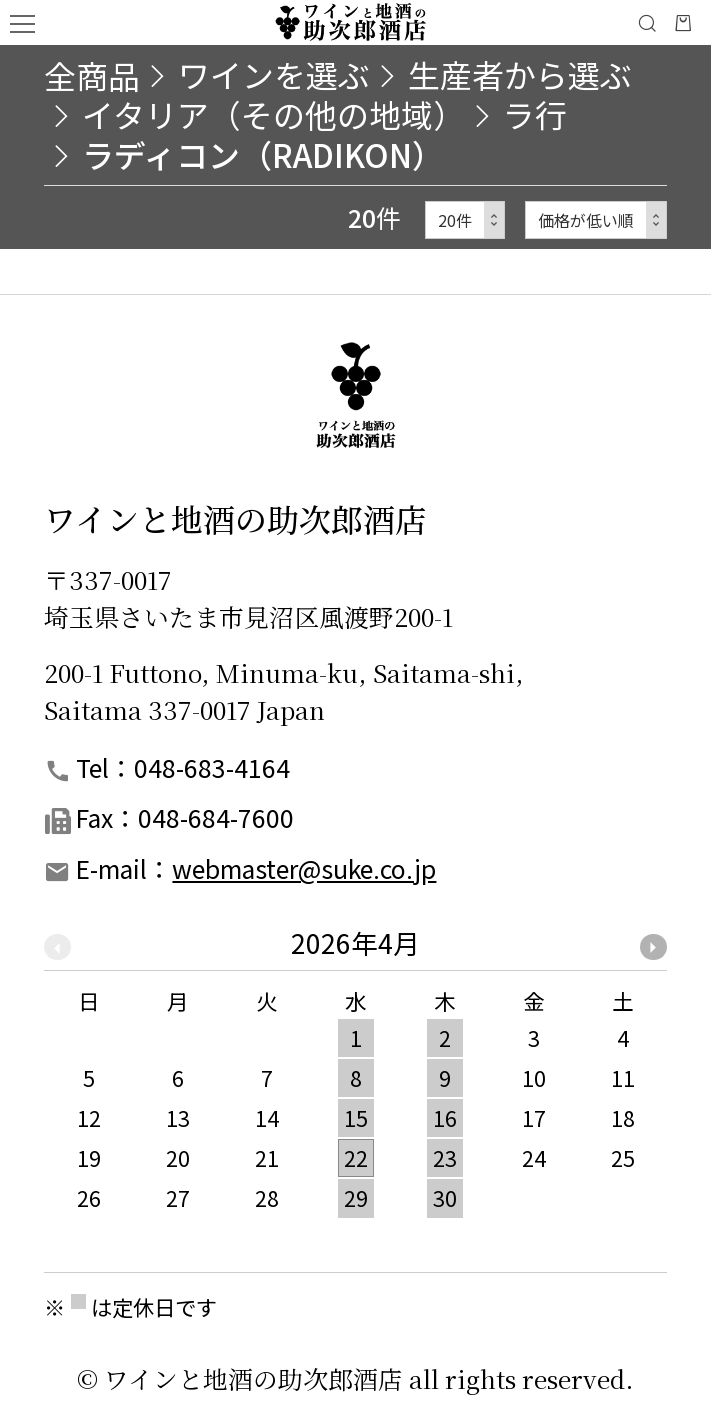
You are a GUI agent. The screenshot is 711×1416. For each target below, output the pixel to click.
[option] (355, 1081)
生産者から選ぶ (520, 74)
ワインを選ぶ (274, 74)
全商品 (92, 74)
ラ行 (535, 114)
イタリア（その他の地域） (273, 114)
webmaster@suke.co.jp (304, 868)
